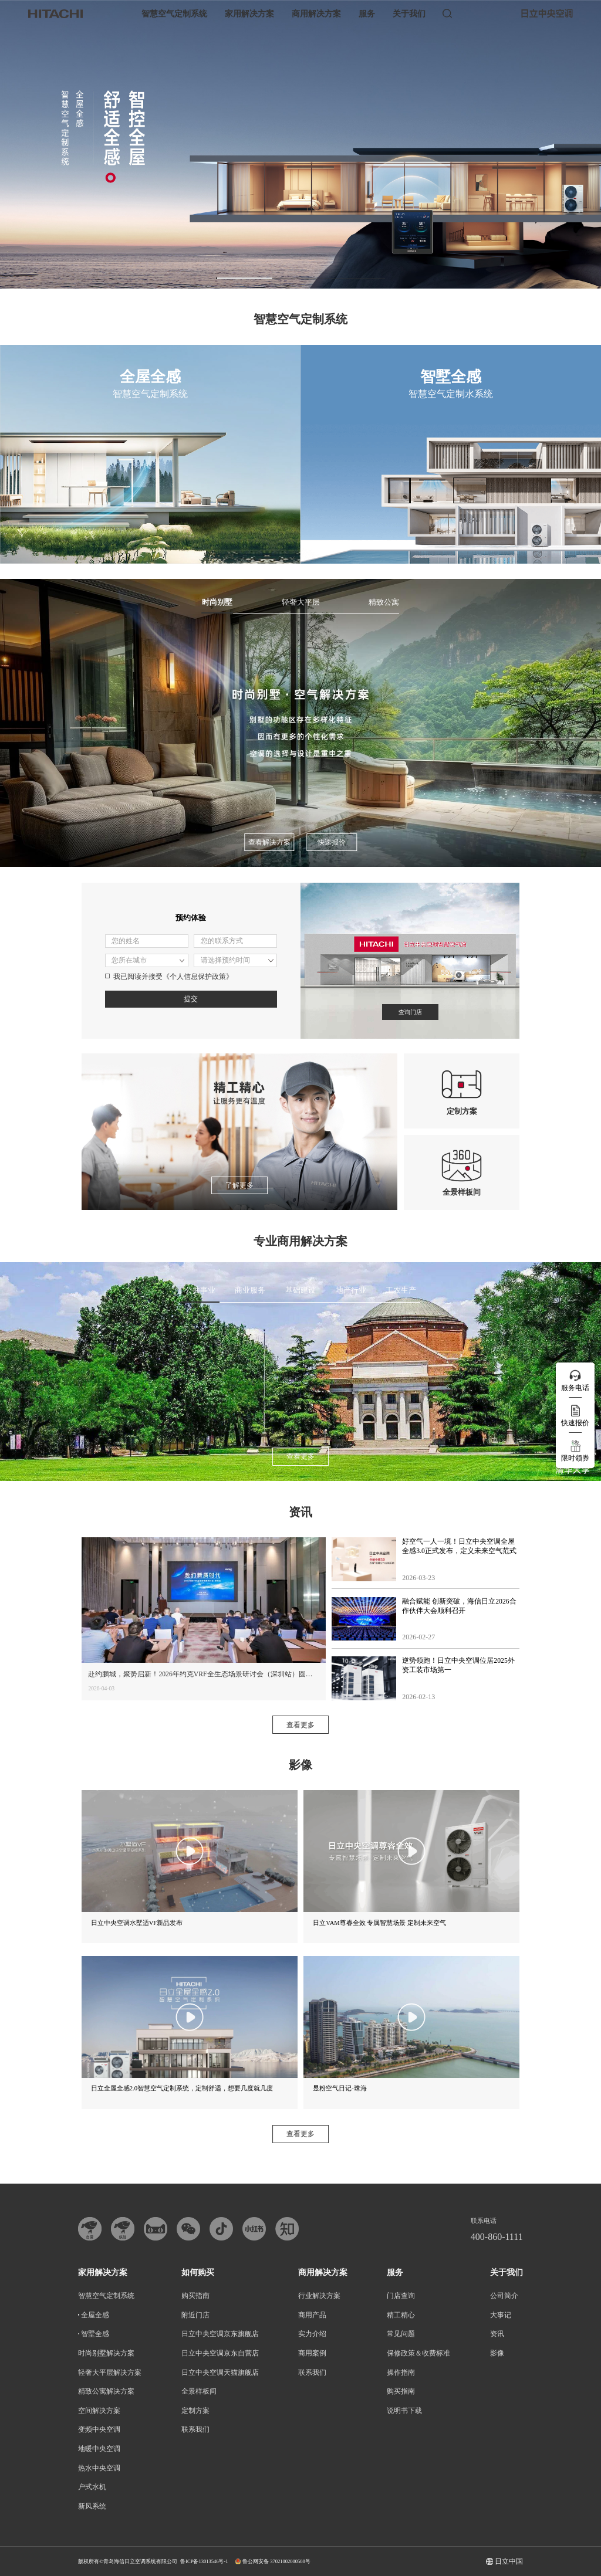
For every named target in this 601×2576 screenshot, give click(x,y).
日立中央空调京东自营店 (220, 2353)
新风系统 (92, 2506)
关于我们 (409, 13)
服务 (367, 13)
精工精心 (401, 2315)
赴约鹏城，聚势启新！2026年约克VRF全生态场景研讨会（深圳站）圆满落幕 (207, 1674)
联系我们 (195, 2429)
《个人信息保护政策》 (198, 976)
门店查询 (401, 2296)
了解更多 (239, 1185)
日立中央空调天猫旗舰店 (220, 2372)
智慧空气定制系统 (174, 13)
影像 (497, 2353)
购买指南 (195, 2296)
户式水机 (92, 2487)
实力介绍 (312, 2334)
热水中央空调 (99, 2468)
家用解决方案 (249, 13)
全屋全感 (95, 2315)
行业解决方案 (319, 2296)
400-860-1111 (497, 2237)
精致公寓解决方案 (106, 2391)
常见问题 (401, 2334)
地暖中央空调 (99, 2449)
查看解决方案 (269, 842)
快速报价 (332, 842)
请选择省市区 (147, 960)
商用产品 (312, 2315)
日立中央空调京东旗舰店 (220, 2334)
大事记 (500, 2315)
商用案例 (312, 2353)
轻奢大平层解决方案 (109, 2372)
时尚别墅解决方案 (106, 2353)
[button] (244, 278)
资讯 (497, 2334)
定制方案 (195, 2410)
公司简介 (504, 2296)
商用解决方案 (316, 13)
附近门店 (195, 2315)
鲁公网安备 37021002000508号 (272, 2561)
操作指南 (401, 2372)
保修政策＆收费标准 (418, 2353)
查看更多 (300, 1456)
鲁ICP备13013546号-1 (204, 2561)
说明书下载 (404, 2410)
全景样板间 (199, 2391)
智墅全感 (95, 2334)
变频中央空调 (99, 2429)
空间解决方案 (99, 2410)
